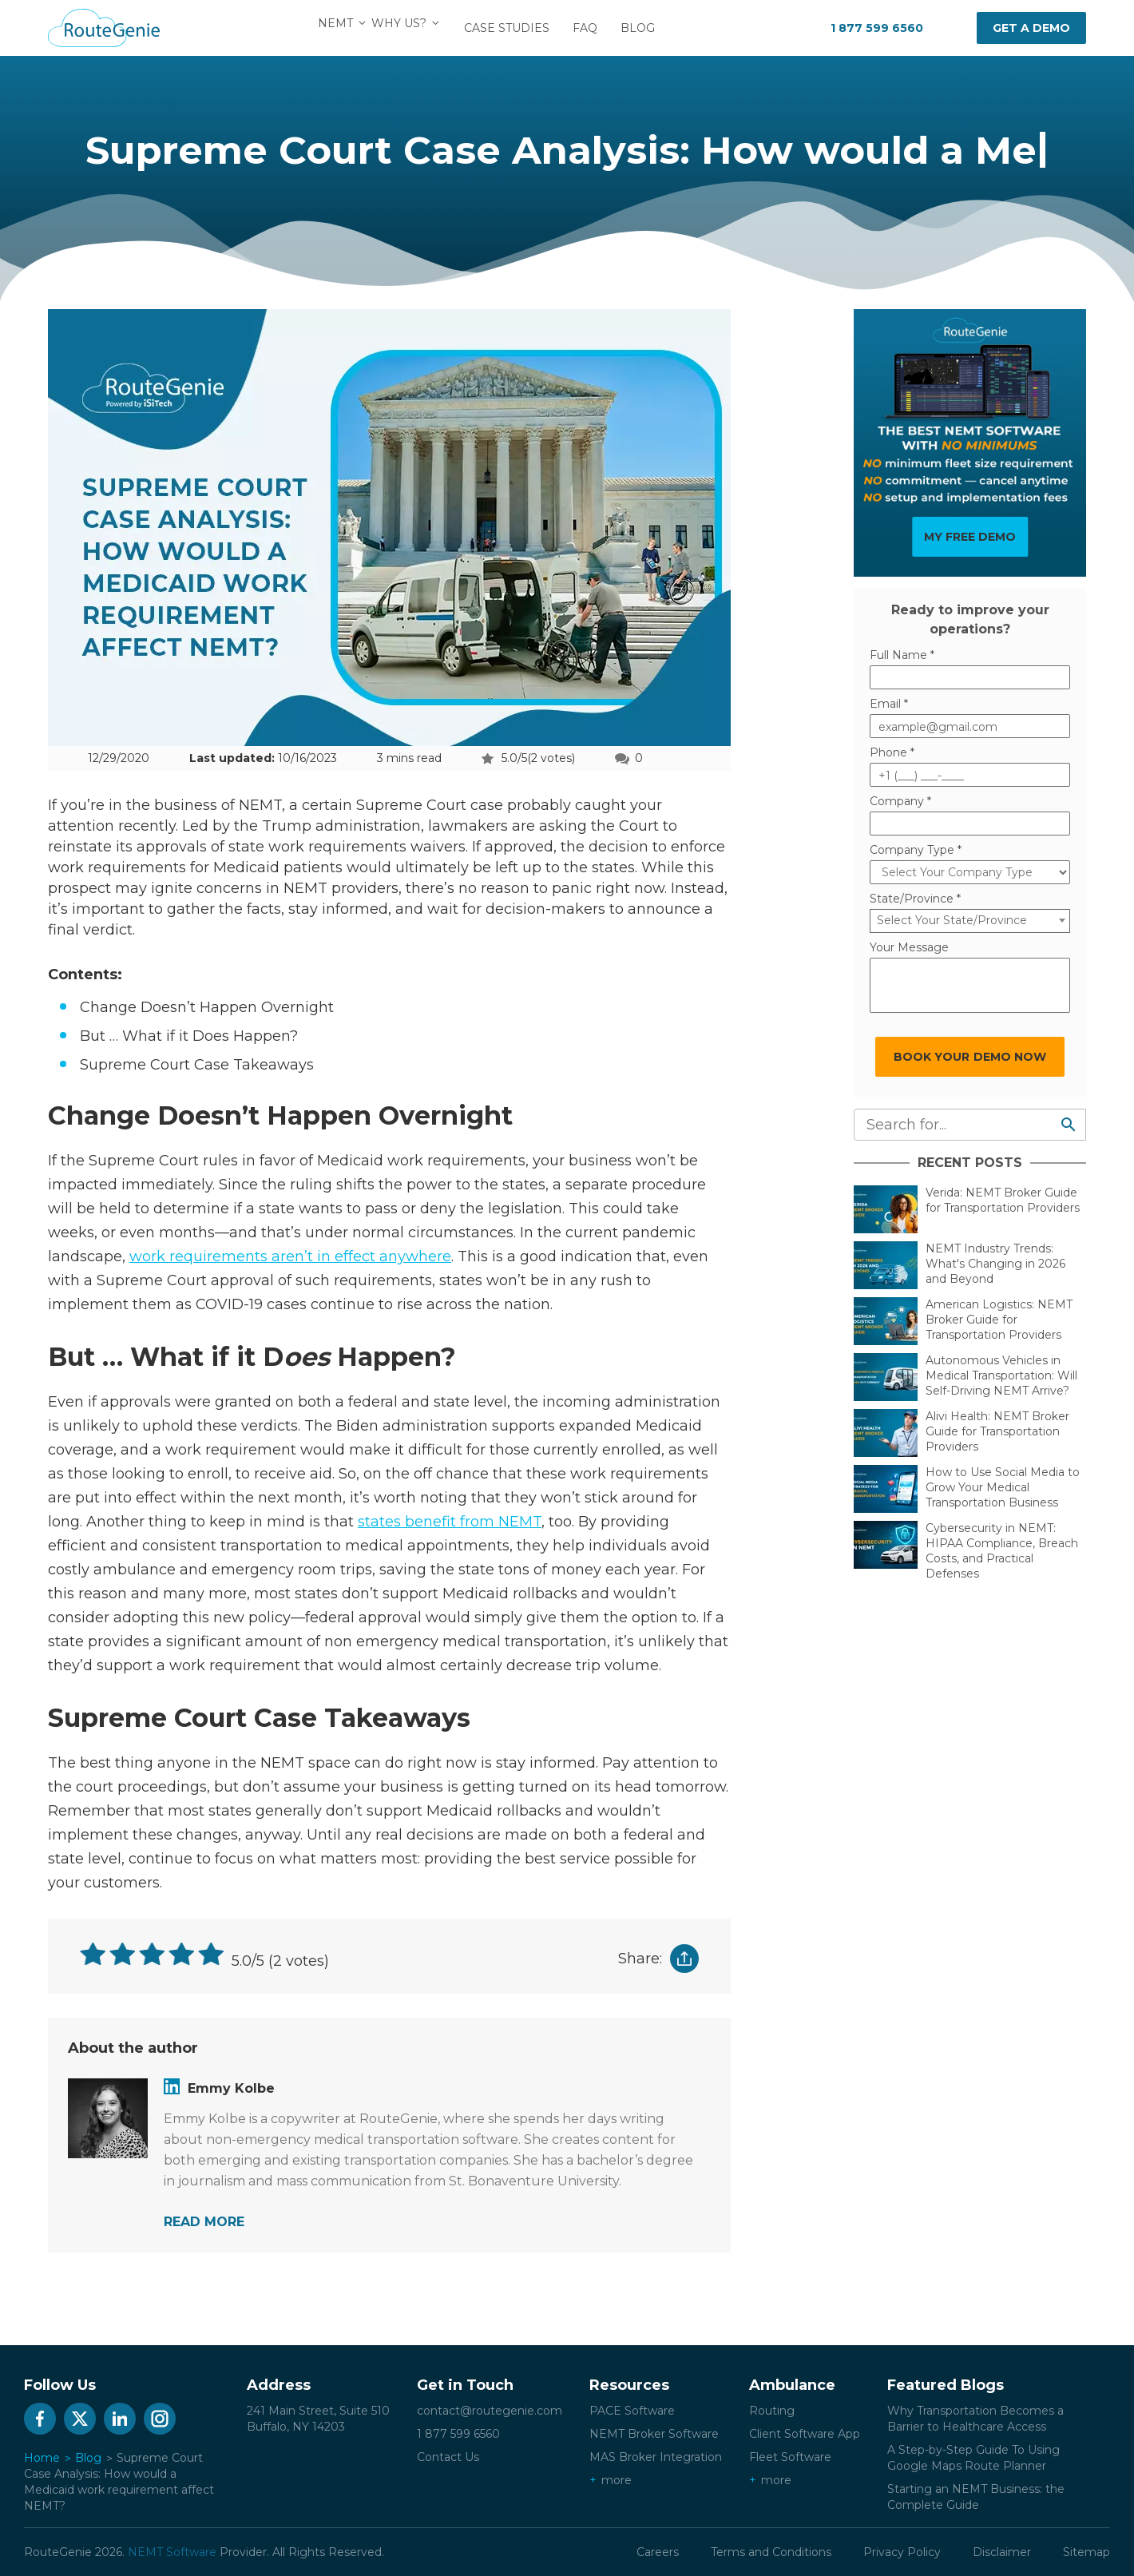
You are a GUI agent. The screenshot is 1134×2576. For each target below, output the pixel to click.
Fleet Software (790, 2457)
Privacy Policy (902, 2552)
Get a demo (1031, 28)
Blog (647, 28)
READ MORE (204, 2221)
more (616, 2480)
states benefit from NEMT (449, 1521)
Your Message (909, 947)
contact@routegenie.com (489, 2410)
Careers (657, 2552)
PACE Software (632, 2410)
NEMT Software (172, 2552)
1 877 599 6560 (877, 28)
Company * (900, 801)
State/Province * (915, 898)
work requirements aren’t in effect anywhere (290, 1256)
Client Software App (804, 2434)
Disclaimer (1002, 2552)
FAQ (594, 28)
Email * (889, 703)
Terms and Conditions (771, 2552)
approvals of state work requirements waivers (301, 846)
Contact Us (448, 2457)
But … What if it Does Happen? (189, 1036)
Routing (772, 2410)
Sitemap (1086, 2552)
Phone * (892, 752)
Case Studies (516, 28)
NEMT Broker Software (654, 2434)
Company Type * (916, 849)
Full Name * (902, 655)
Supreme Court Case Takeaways (199, 1065)
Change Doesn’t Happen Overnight (207, 1007)
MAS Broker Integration (655, 2457)
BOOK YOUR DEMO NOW (970, 1057)
